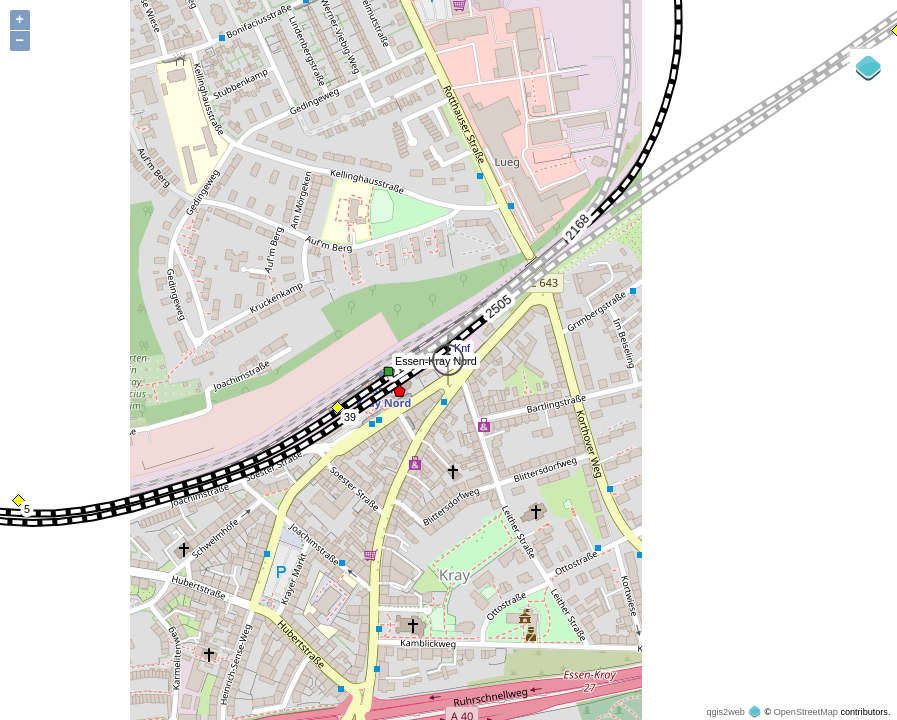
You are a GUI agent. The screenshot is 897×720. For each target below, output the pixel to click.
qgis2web (725, 712)
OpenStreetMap (806, 712)
